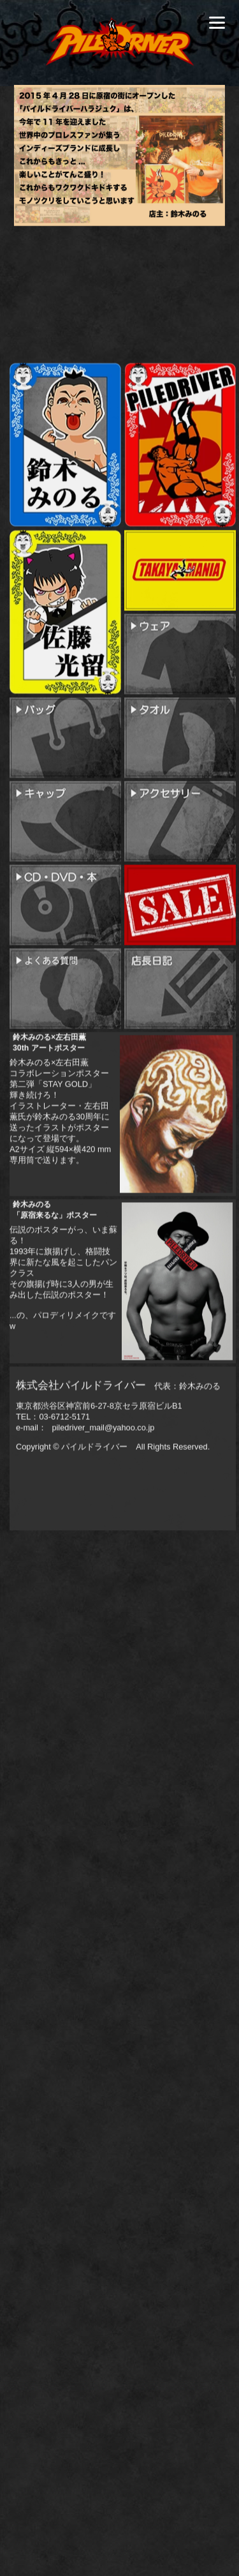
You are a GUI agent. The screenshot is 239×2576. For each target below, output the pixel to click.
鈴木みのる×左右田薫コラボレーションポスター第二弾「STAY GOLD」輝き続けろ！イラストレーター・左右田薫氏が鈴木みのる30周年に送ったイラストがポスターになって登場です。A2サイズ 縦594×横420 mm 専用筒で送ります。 (60, 1206)
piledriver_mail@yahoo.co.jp (102, 1529)
